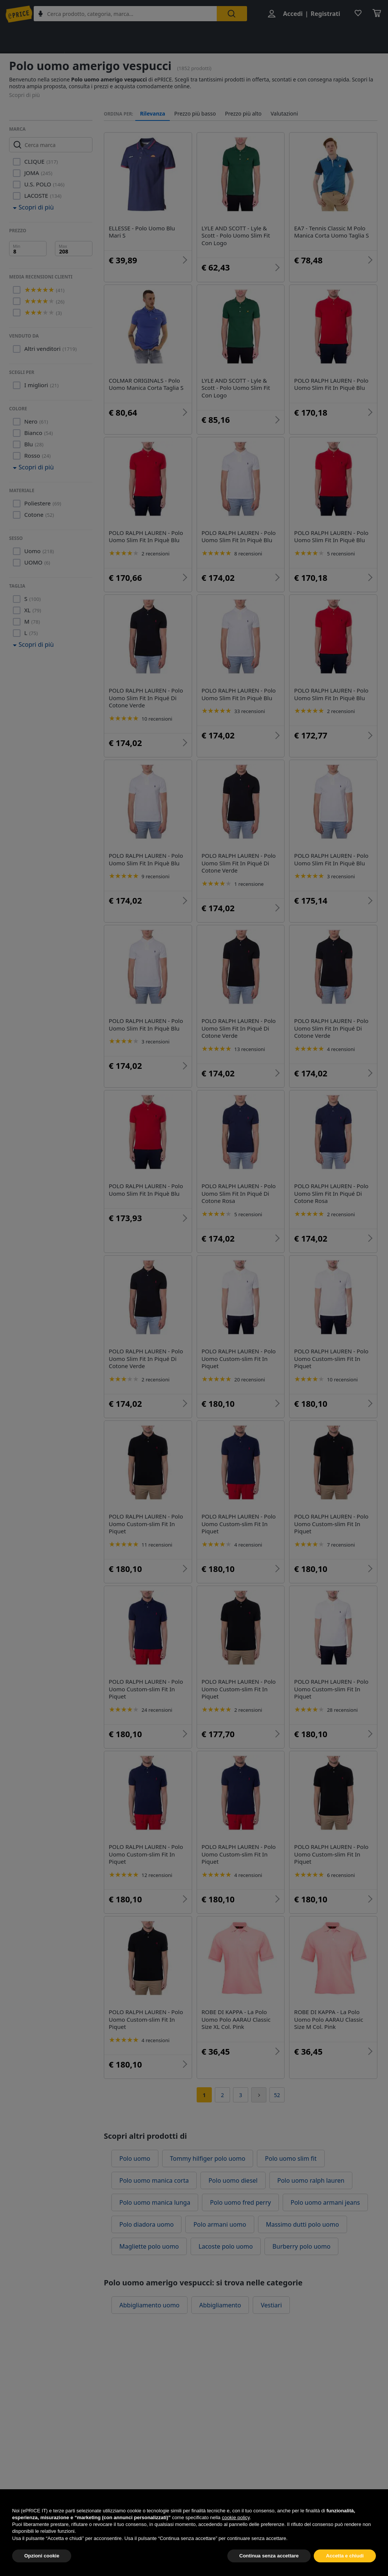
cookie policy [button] (235, 2535)
